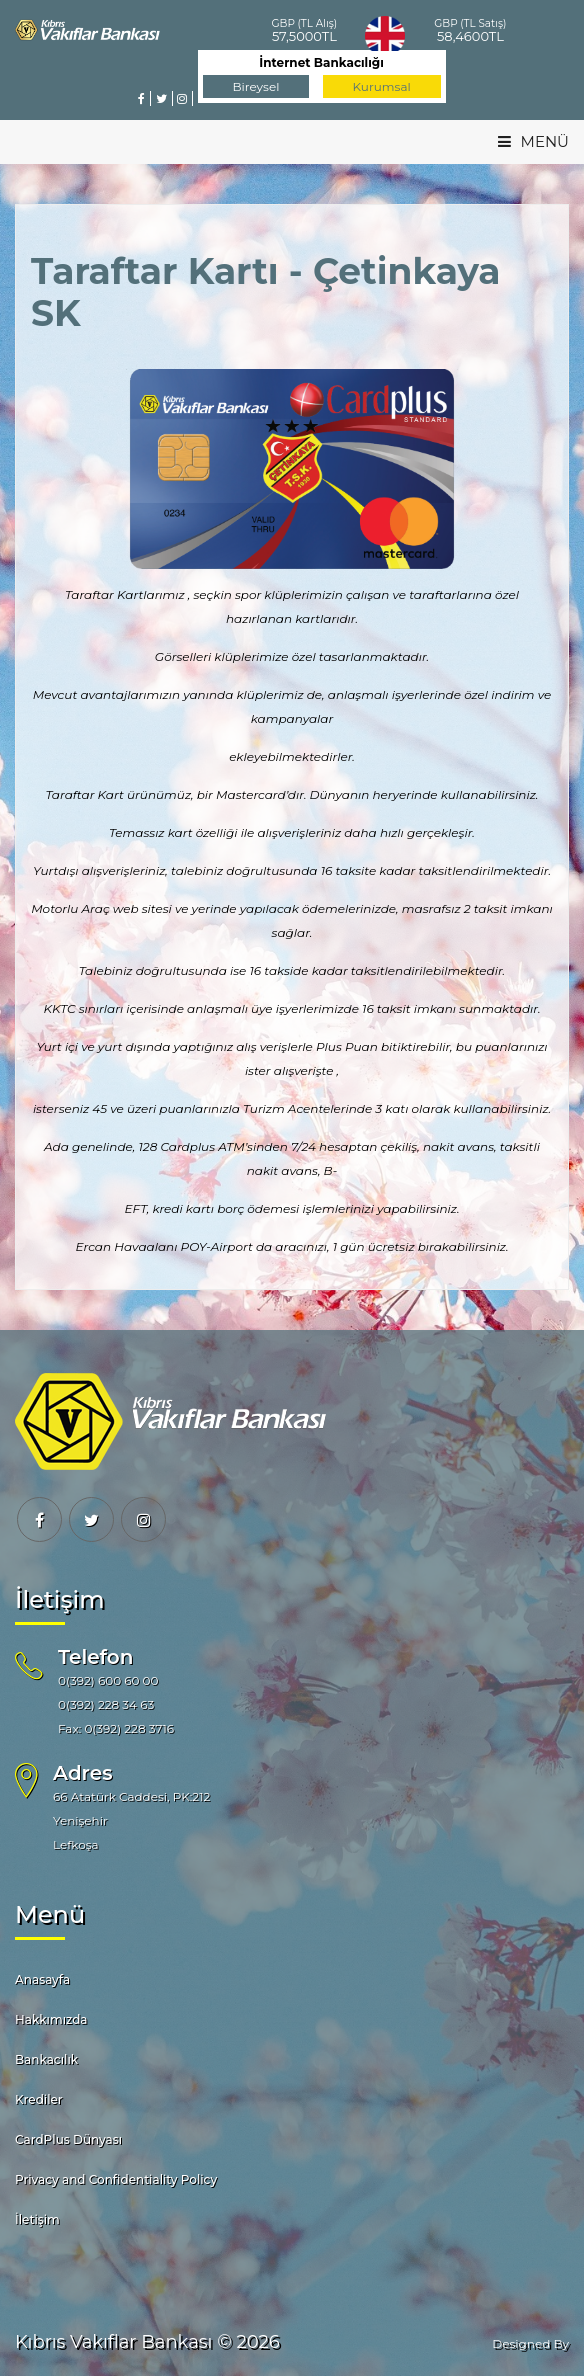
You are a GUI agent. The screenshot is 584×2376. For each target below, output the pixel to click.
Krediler (39, 2099)
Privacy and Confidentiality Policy (116, 2179)
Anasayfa (42, 1979)
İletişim (37, 2219)
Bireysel (256, 86)
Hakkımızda (51, 2019)
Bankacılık (46, 2059)
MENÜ (533, 141)
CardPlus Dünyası (68, 2139)
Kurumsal (382, 86)
